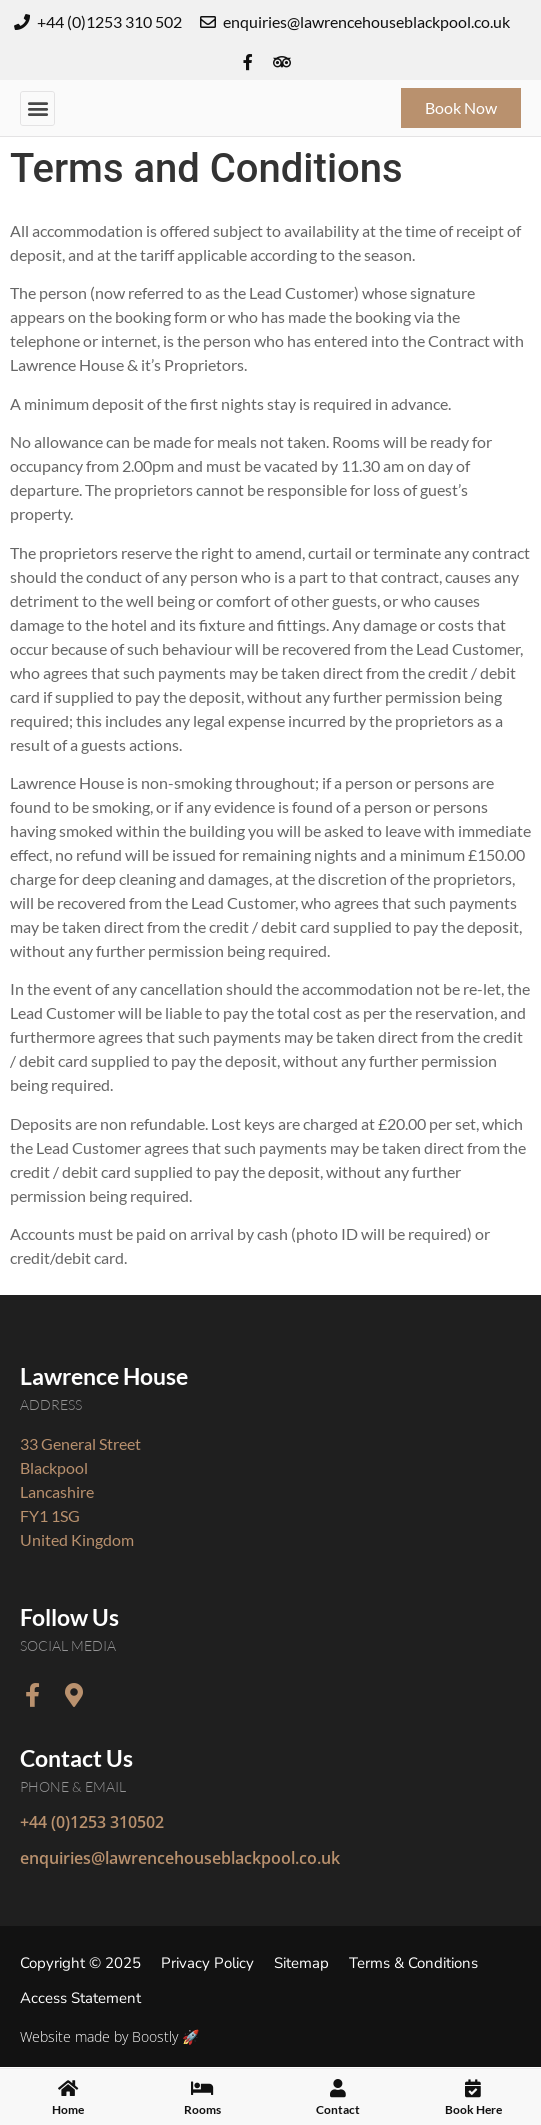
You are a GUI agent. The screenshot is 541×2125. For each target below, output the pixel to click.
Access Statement (80, 1998)
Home (68, 2116)
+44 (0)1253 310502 (92, 1822)
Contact (338, 2116)
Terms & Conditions (413, 1963)
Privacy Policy (207, 1963)
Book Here (473, 2116)
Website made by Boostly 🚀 (109, 2036)
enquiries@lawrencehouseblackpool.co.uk (180, 1858)
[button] (37, 108)
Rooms (202, 2116)
